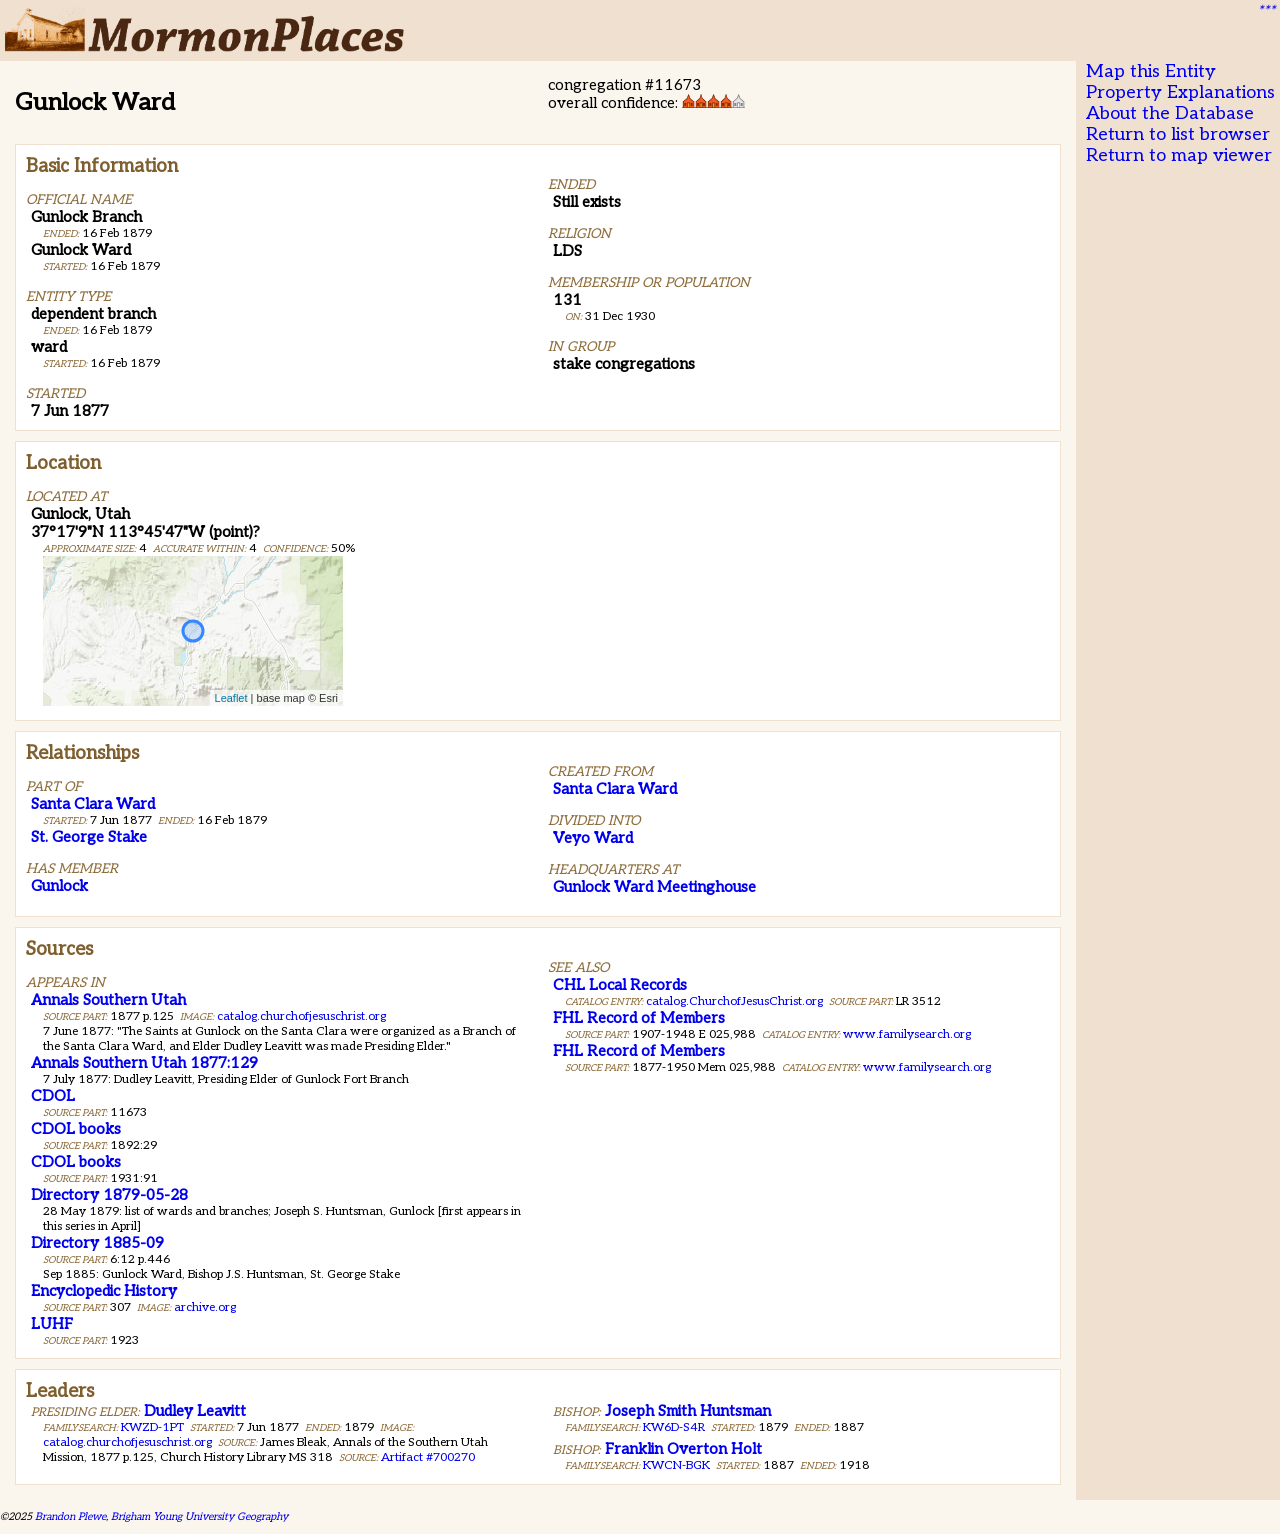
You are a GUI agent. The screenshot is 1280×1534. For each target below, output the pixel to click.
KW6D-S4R (674, 1427)
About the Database (1170, 113)
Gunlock (59, 886)
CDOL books (76, 1129)
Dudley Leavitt (195, 1411)
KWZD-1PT (152, 1427)
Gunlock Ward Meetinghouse (654, 887)
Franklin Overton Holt (683, 1449)
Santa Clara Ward (93, 804)
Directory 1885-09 (97, 1243)
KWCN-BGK (676, 1465)
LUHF (52, 1324)
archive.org (205, 1307)
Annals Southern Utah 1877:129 (144, 1063)
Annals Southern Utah (108, 1000)
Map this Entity (1151, 71)
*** (1266, 11)
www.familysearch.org (907, 1034)
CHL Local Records (620, 985)
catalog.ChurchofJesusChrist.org (734, 1001)
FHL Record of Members (639, 1018)
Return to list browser (1178, 134)
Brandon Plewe (70, 1516)
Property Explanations (1180, 92)
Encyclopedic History (104, 1291)
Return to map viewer (1179, 155)
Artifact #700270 (428, 1457)
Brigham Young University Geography (199, 1516)
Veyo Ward (593, 838)
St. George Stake (89, 837)
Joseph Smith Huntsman (688, 1411)
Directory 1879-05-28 (109, 1195)
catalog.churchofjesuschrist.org (301, 1016)
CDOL (53, 1096)
